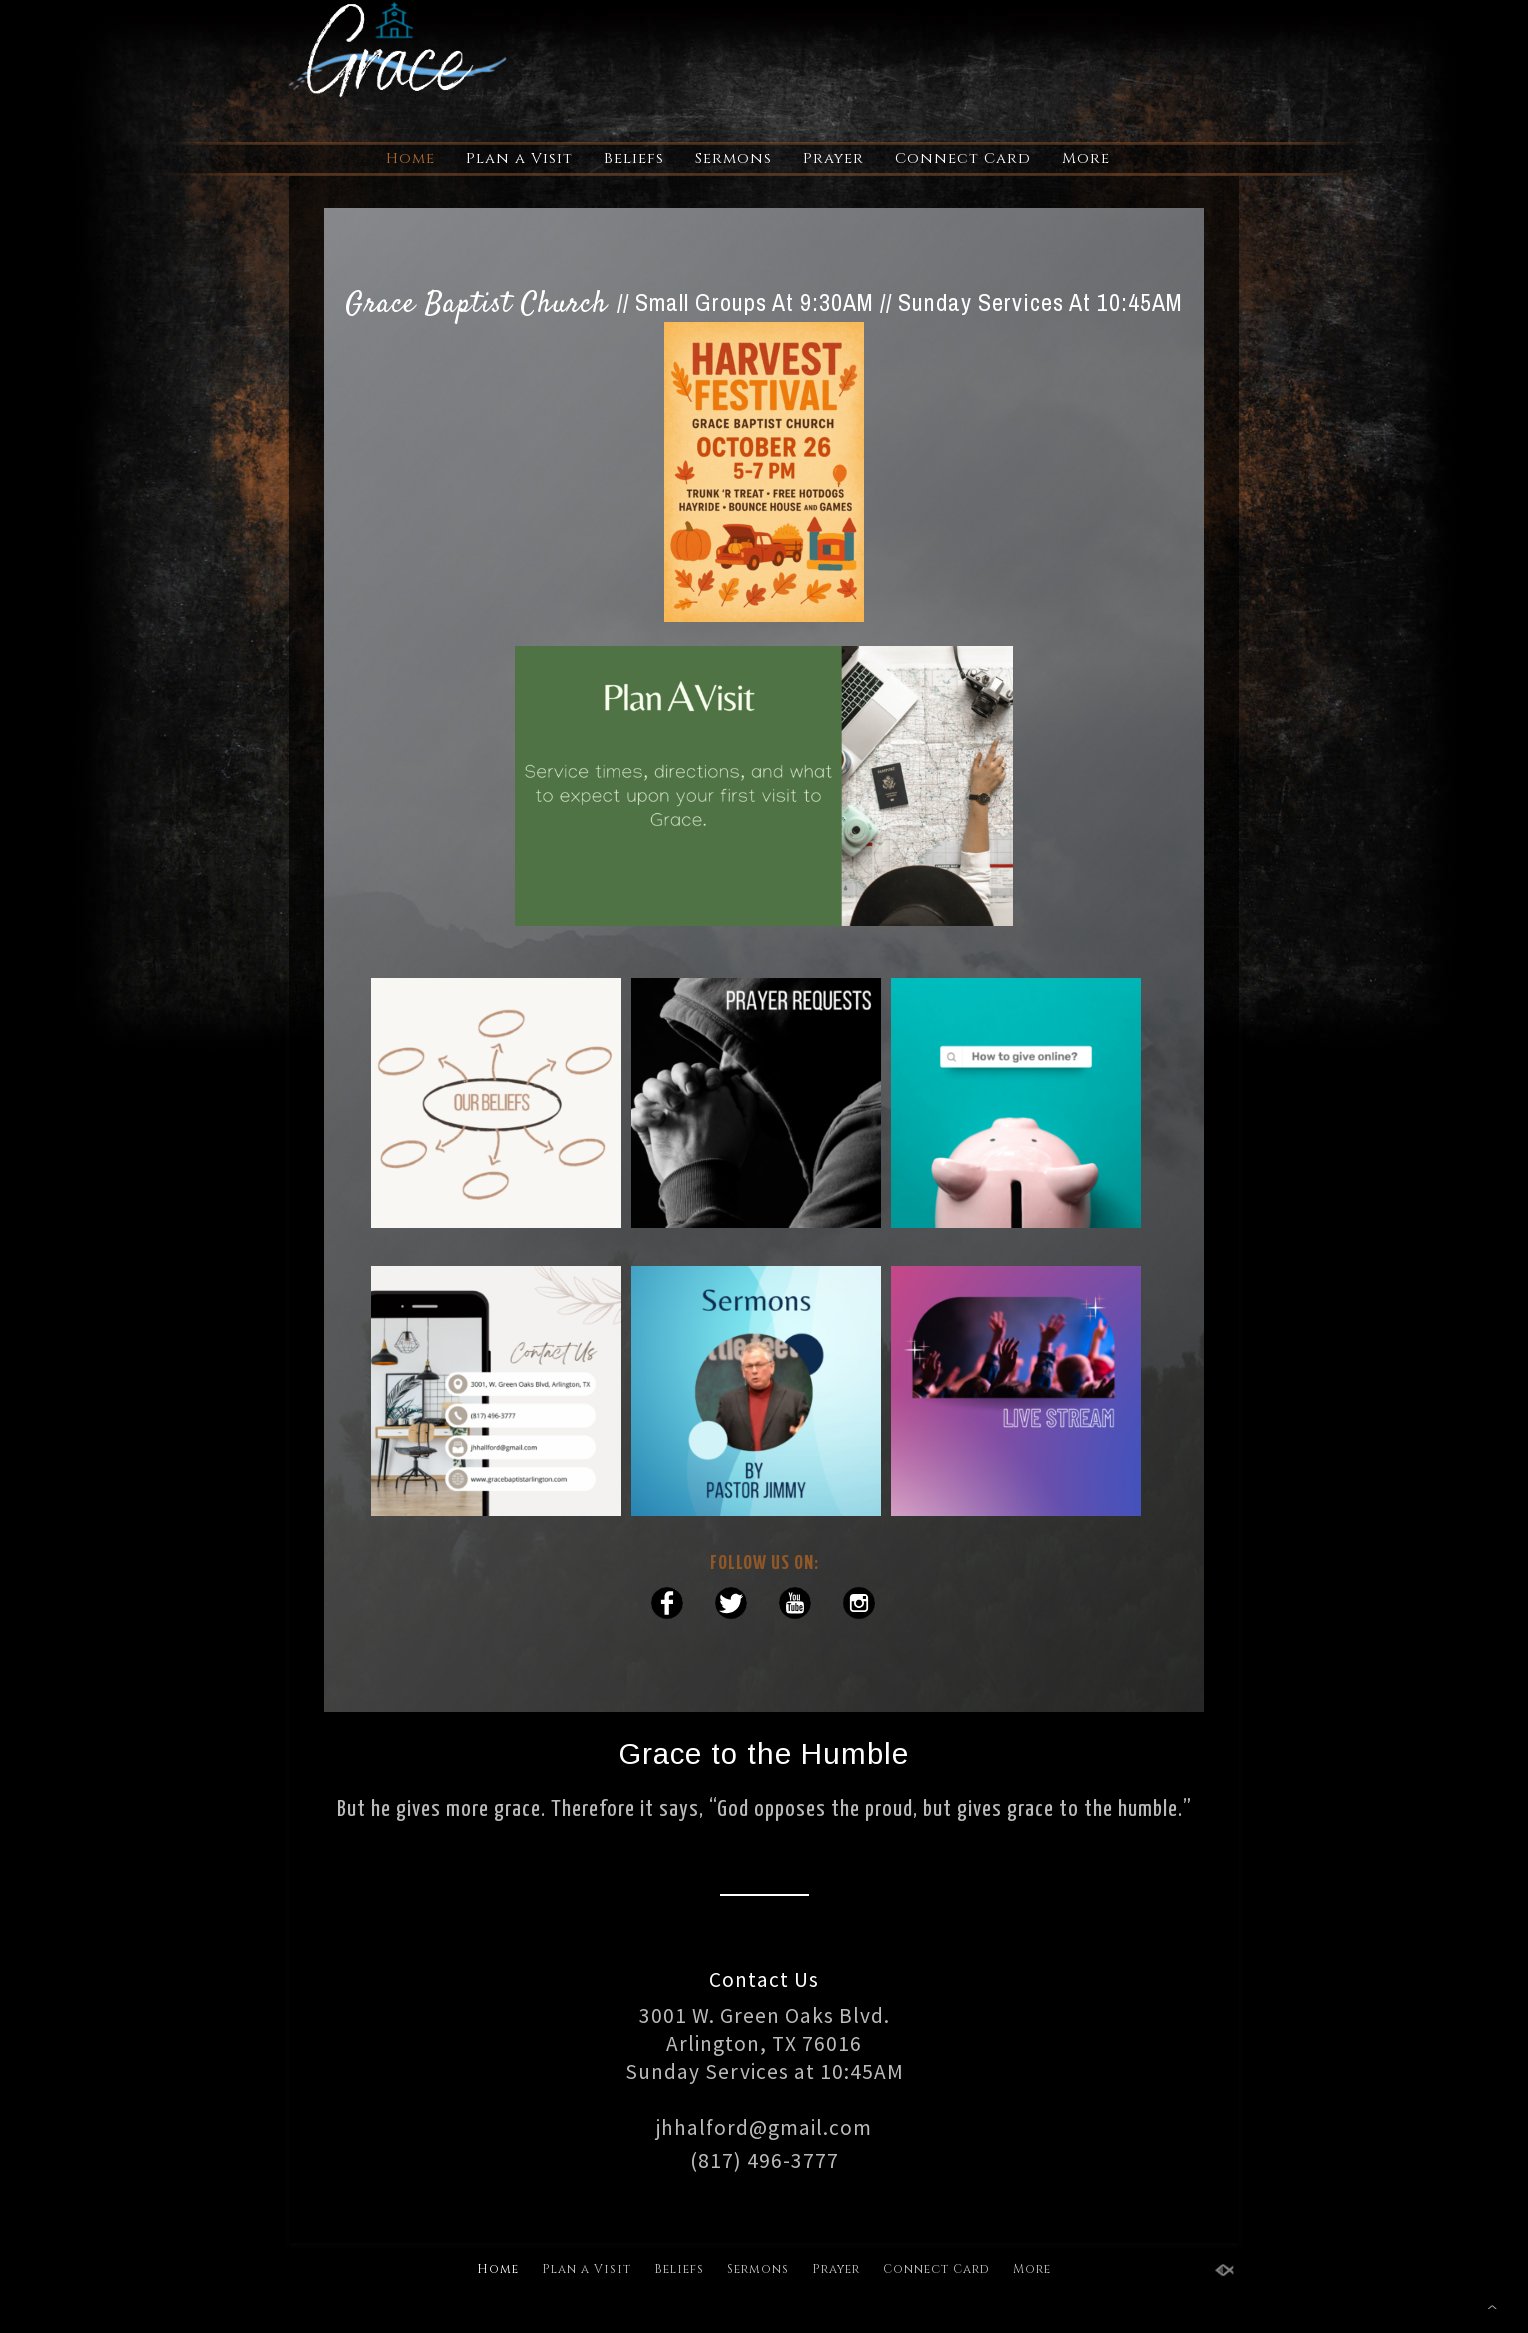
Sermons (733, 158)
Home (410, 158)
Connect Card (963, 158)
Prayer (833, 158)
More (1086, 158)
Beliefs (634, 158)
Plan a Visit (519, 158)
